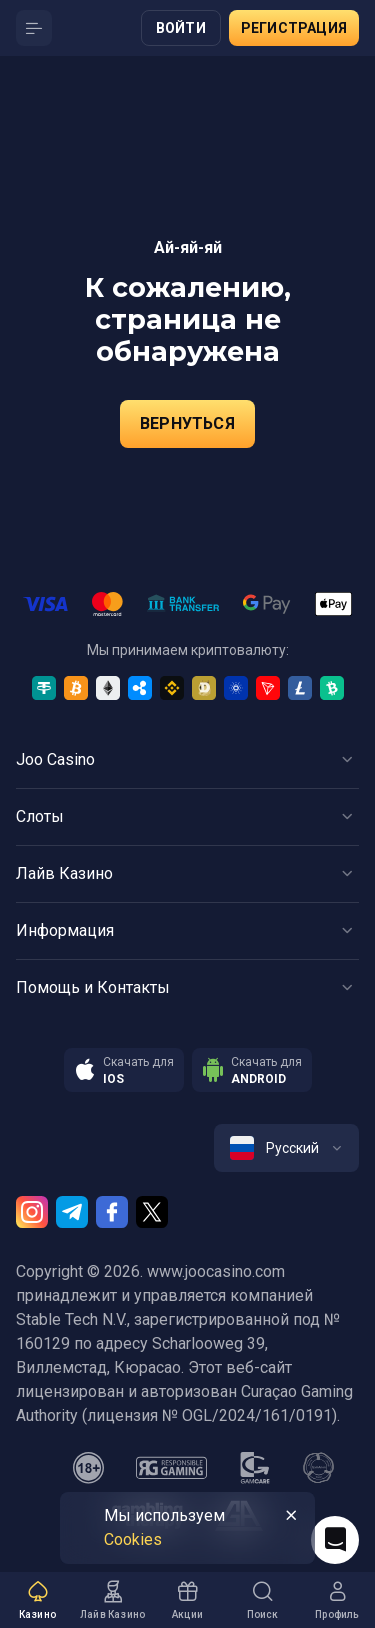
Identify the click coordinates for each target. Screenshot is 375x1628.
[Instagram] (32, 1212)
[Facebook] (112, 1212)
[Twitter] (152, 1212)
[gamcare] (255, 1468)
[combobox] (286, 1148)
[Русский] (286, 1148)
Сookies (133, 1539)
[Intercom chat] (335, 1540)
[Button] (34, 28)
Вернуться (187, 423)
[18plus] (89, 1468)
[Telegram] (72, 1212)
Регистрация (294, 28)
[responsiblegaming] (171, 1468)
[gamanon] (319, 1468)
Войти (181, 28)
